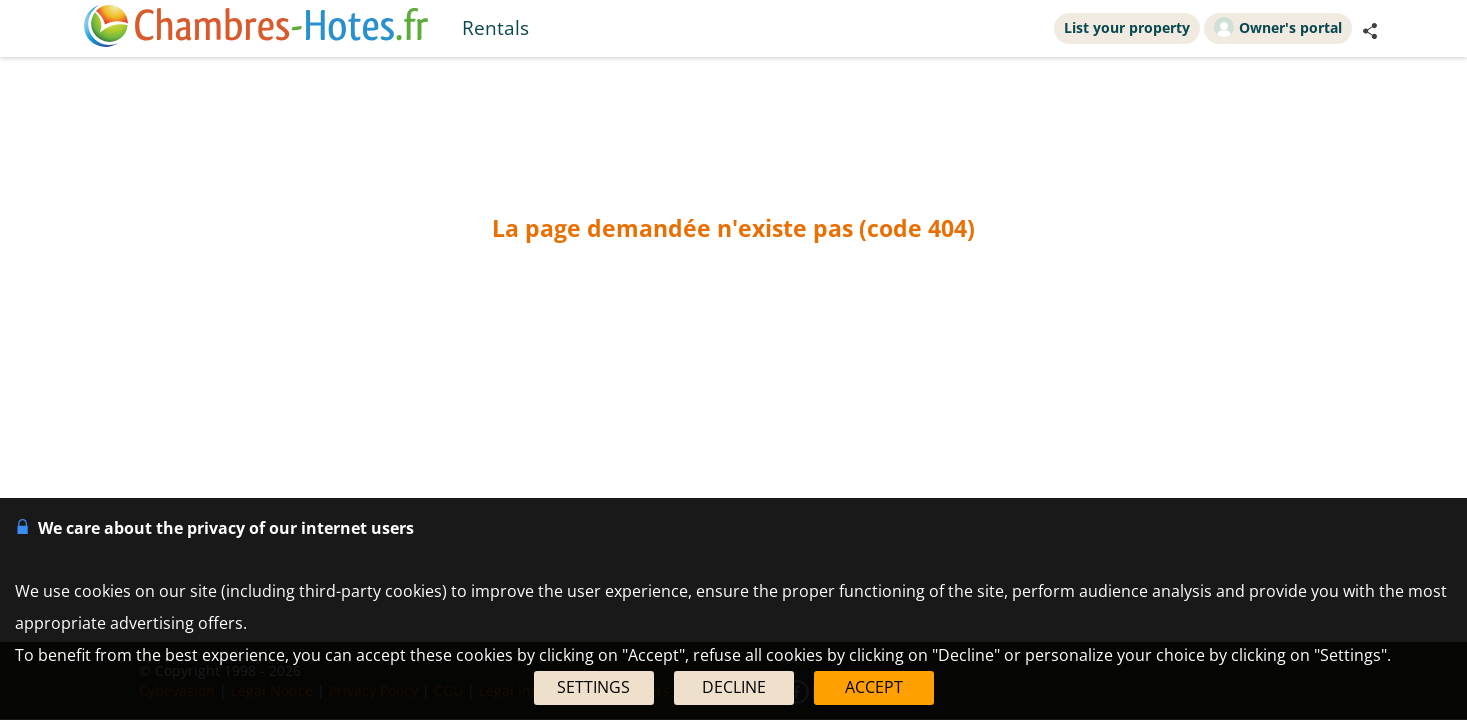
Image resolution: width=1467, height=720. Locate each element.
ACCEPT (874, 687)
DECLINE (734, 687)
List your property (1127, 27)
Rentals (495, 27)
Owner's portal (1278, 27)
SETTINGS (593, 687)
